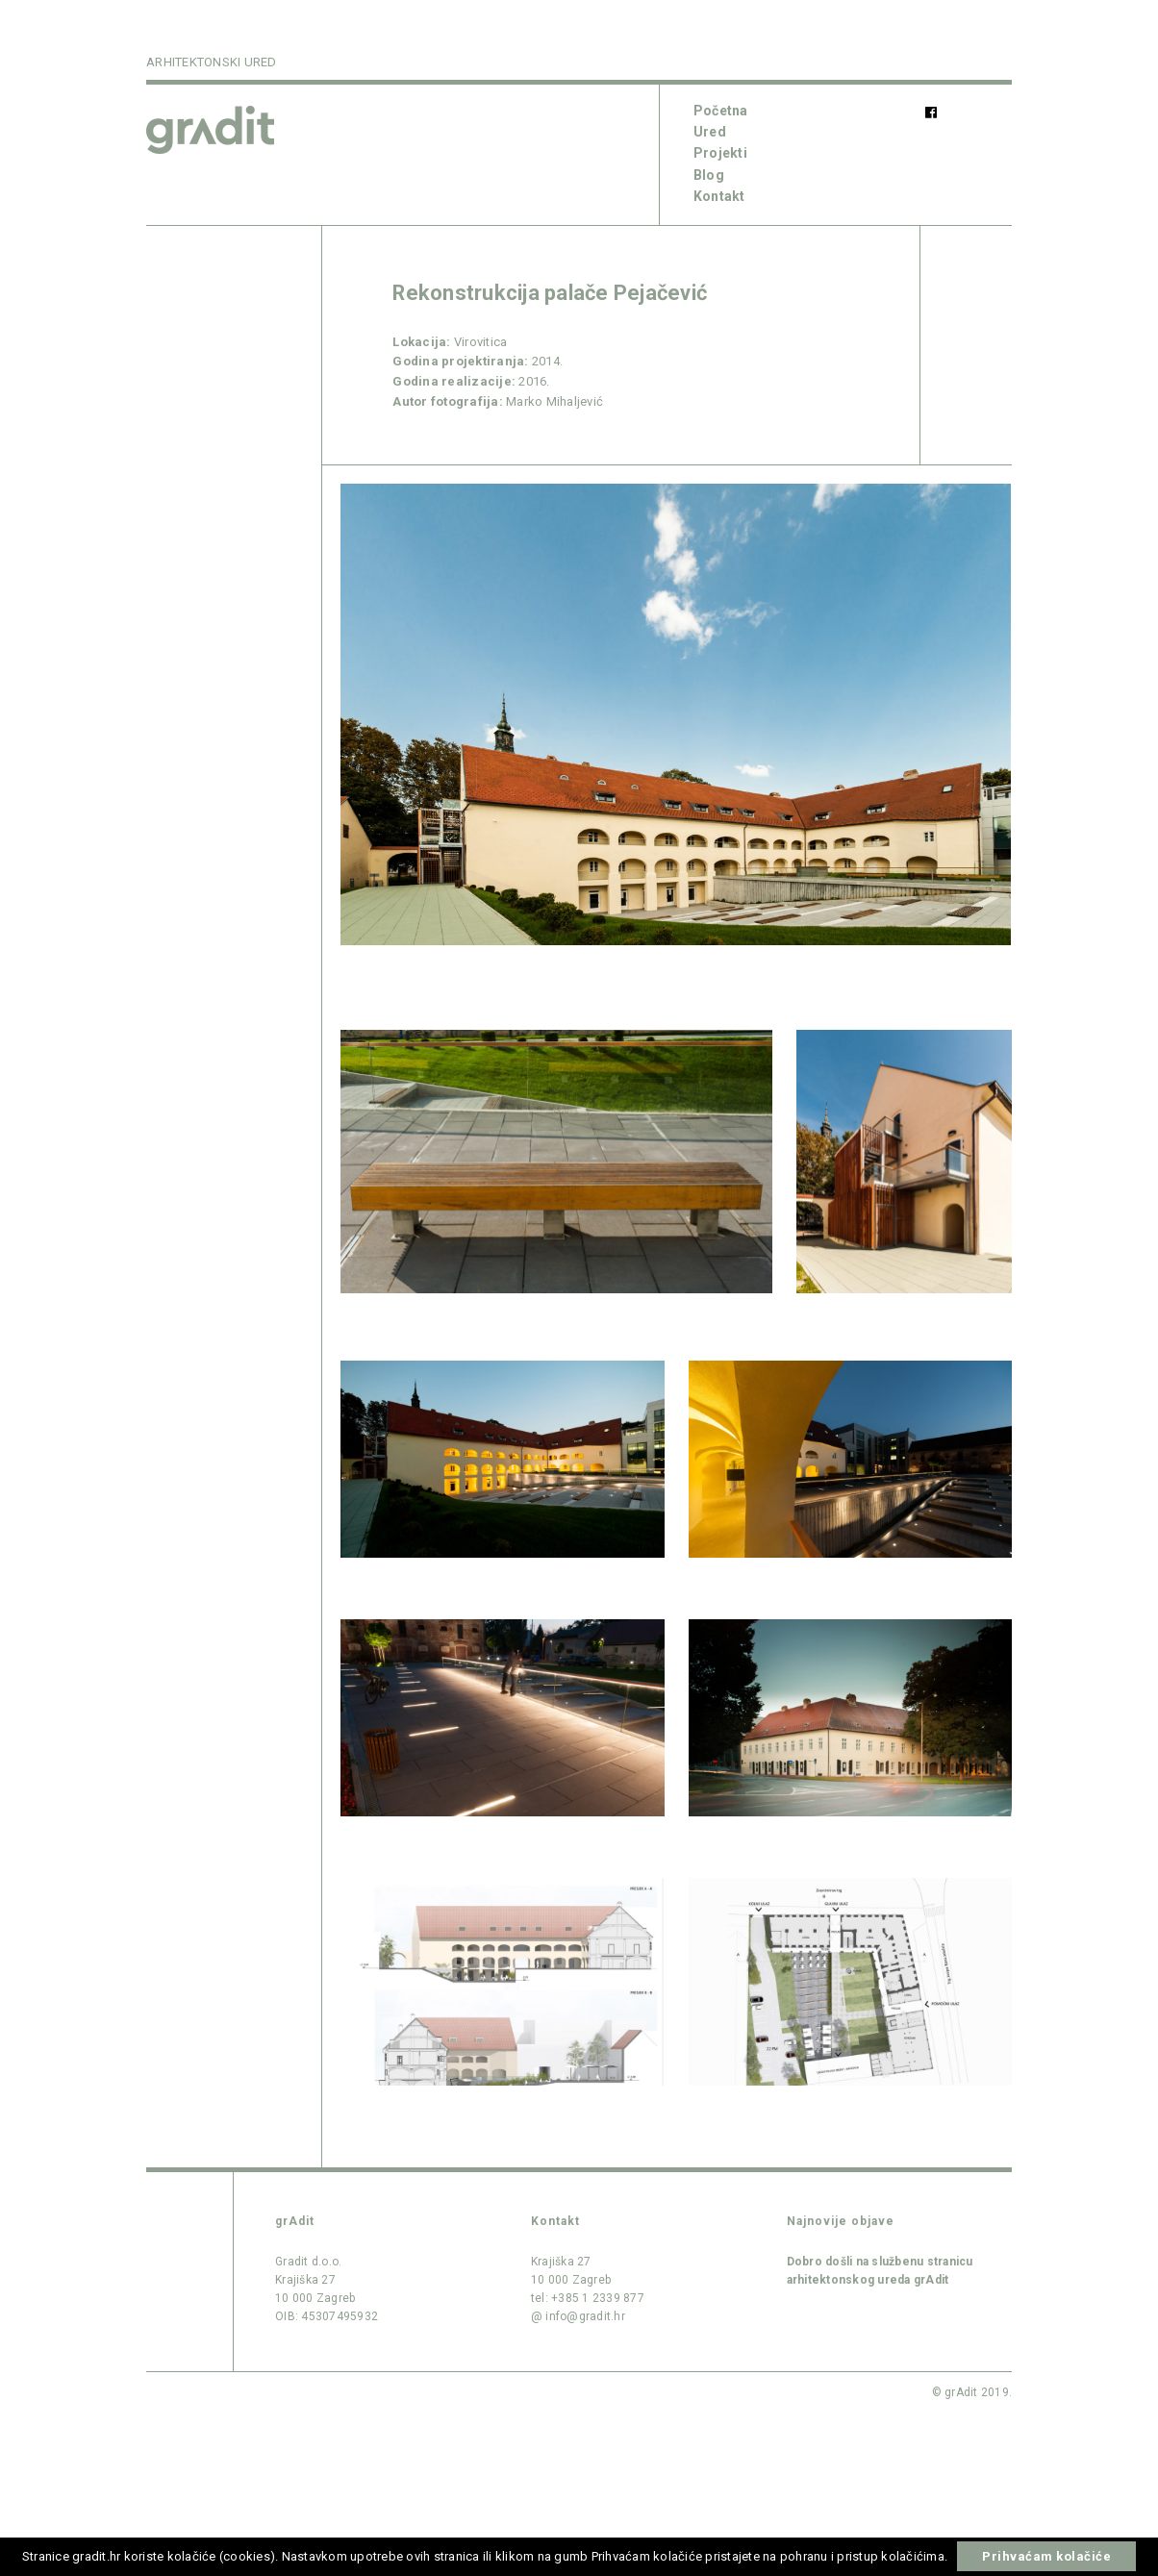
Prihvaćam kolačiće (1046, 2556)
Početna (720, 110)
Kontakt (719, 196)
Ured (709, 131)
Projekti (720, 153)
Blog (708, 175)
